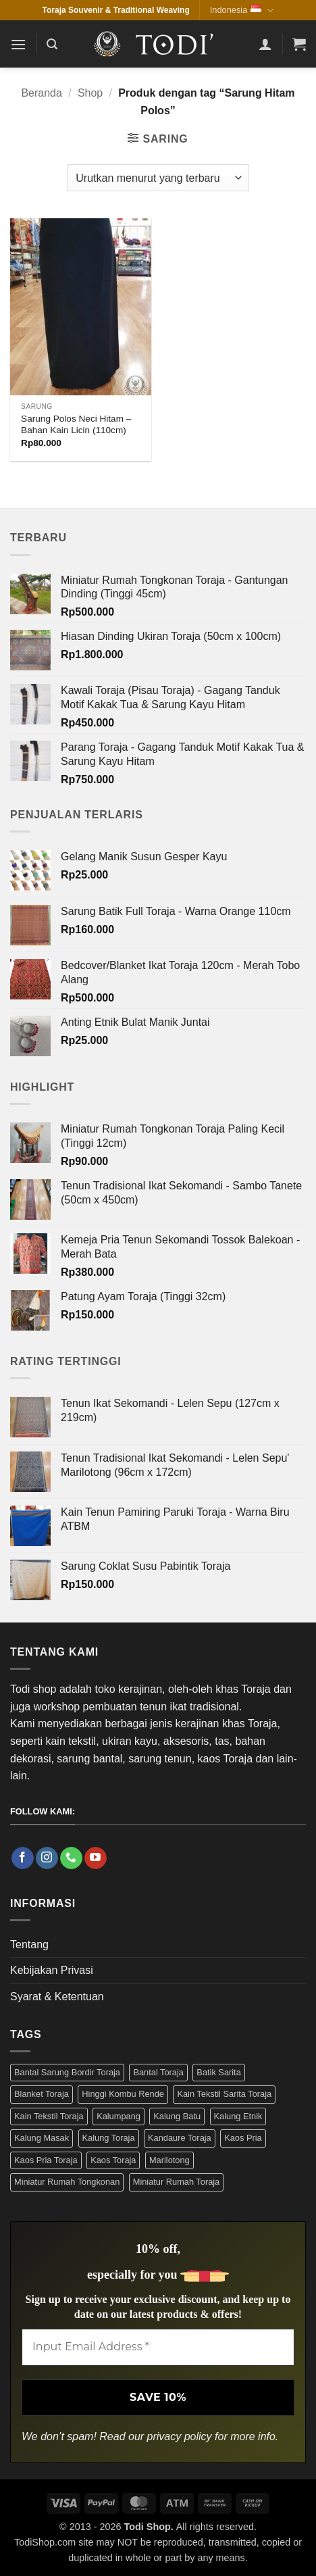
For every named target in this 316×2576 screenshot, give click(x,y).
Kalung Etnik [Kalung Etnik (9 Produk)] (238, 2116)
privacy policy (179, 2436)
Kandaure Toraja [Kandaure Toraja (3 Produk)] (179, 2138)
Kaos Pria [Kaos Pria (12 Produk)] (242, 2138)
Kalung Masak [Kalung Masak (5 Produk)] (41, 2138)
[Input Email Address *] (158, 2347)
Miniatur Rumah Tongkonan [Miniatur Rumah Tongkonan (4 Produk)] (67, 2182)
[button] (18, 44)
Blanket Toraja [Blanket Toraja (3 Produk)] (41, 2094)
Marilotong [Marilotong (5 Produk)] (169, 2160)
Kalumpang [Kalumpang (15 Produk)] (118, 2116)
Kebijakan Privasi (51, 1970)
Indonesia (242, 10)
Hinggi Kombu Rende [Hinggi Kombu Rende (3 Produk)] (123, 2094)
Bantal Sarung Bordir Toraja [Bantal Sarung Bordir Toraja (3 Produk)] (67, 2072)
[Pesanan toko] (157, 177)
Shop (90, 93)
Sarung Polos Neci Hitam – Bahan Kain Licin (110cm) (76, 425)
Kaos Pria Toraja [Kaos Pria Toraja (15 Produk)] (46, 2160)
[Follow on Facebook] (22, 1858)
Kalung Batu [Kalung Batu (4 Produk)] (177, 2116)
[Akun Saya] (265, 44)
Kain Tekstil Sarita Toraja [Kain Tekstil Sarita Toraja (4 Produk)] (224, 2094)
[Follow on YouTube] (95, 1858)
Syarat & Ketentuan (57, 1996)
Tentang (29, 1944)
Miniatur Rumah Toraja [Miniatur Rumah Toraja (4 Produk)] (176, 2182)
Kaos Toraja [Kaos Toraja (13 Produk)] (113, 2160)
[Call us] (71, 1858)
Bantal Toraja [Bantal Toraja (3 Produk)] (158, 2072)
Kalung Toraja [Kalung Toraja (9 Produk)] (108, 2138)
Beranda (41, 93)
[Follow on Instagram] (47, 1858)
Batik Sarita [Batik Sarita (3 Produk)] (218, 2072)
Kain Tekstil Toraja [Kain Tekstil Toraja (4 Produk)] (49, 2116)
